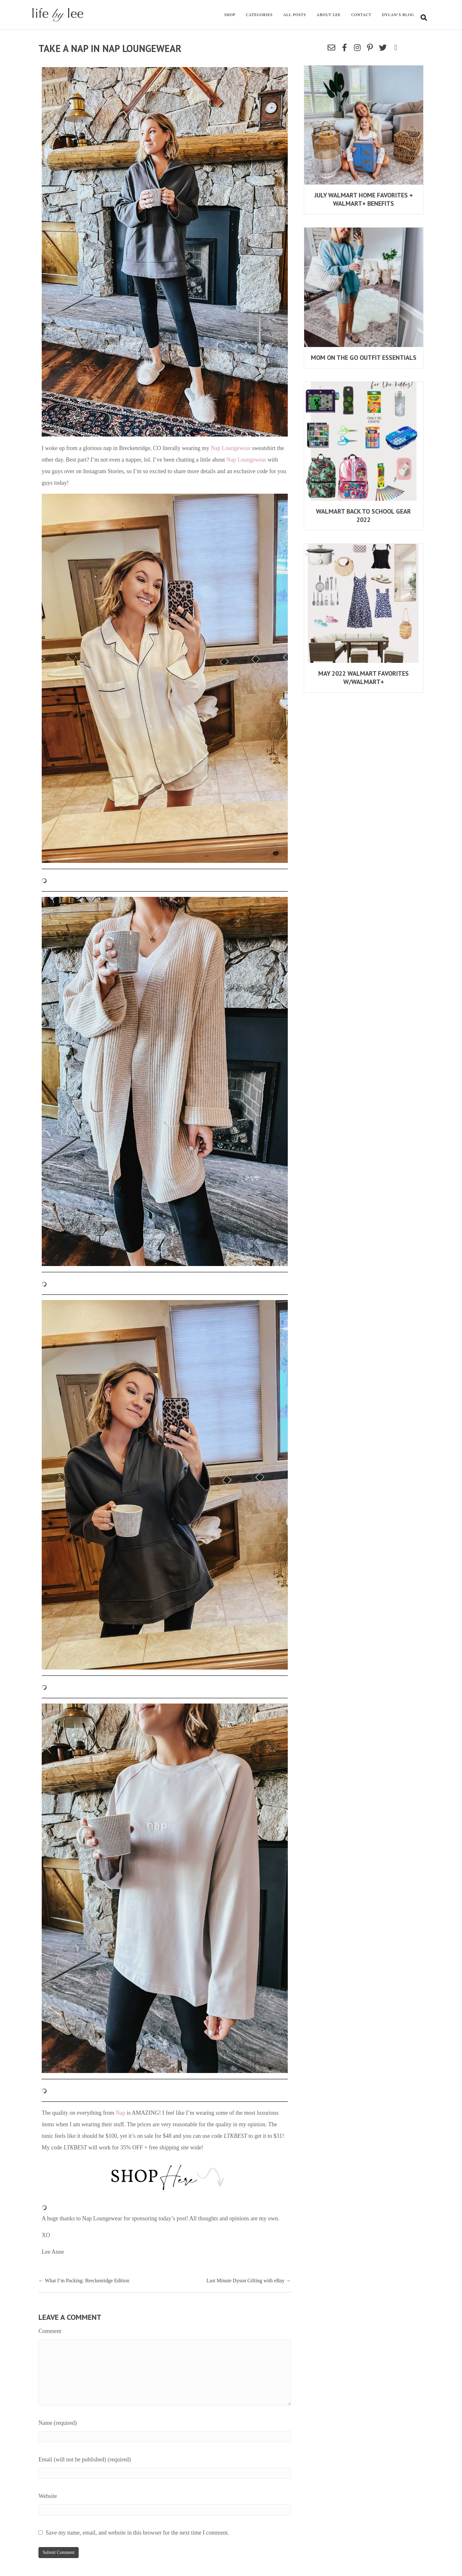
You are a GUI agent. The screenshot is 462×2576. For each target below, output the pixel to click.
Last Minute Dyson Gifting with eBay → (249, 2280)
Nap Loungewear (231, 448)
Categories (259, 15)
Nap (120, 2113)
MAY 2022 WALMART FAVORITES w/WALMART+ (363, 677)
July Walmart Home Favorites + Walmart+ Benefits (363, 199)
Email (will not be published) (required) (84, 2459)
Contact (361, 15)
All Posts (294, 15)
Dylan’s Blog (398, 15)
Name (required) (57, 2423)
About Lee (329, 15)
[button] (331, 47)
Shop (229, 15)
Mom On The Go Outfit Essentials (363, 357)
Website (47, 2496)
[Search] (424, 17)
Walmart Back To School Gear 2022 (363, 515)
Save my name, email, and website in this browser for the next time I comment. (137, 2532)
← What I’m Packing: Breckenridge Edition (83, 2280)
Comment (49, 2331)
